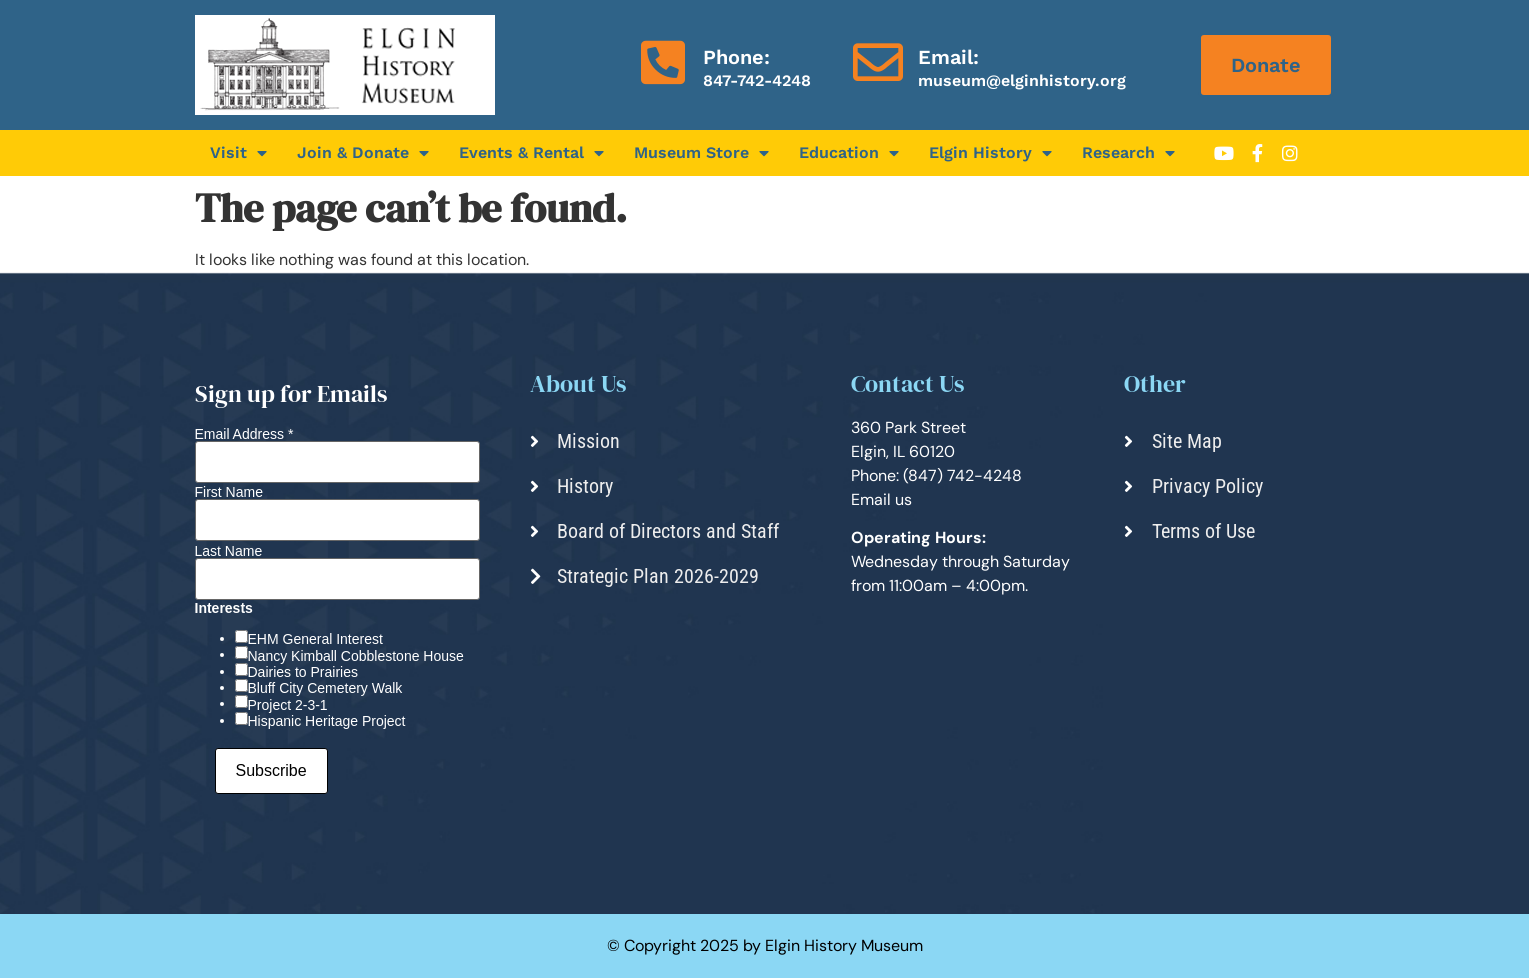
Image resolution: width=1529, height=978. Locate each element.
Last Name (229, 551)
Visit (238, 153)
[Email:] (878, 62)
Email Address (244, 434)
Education (849, 153)
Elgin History (990, 153)
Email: (948, 57)
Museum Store (701, 153)
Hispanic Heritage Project (327, 721)
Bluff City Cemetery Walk (325, 688)
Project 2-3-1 (288, 705)
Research (1128, 153)
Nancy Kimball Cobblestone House (356, 656)
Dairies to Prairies (303, 672)
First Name (229, 492)
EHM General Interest (315, 639)
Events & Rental (531, 153)
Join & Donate (363, 153)
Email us (881, 499)
